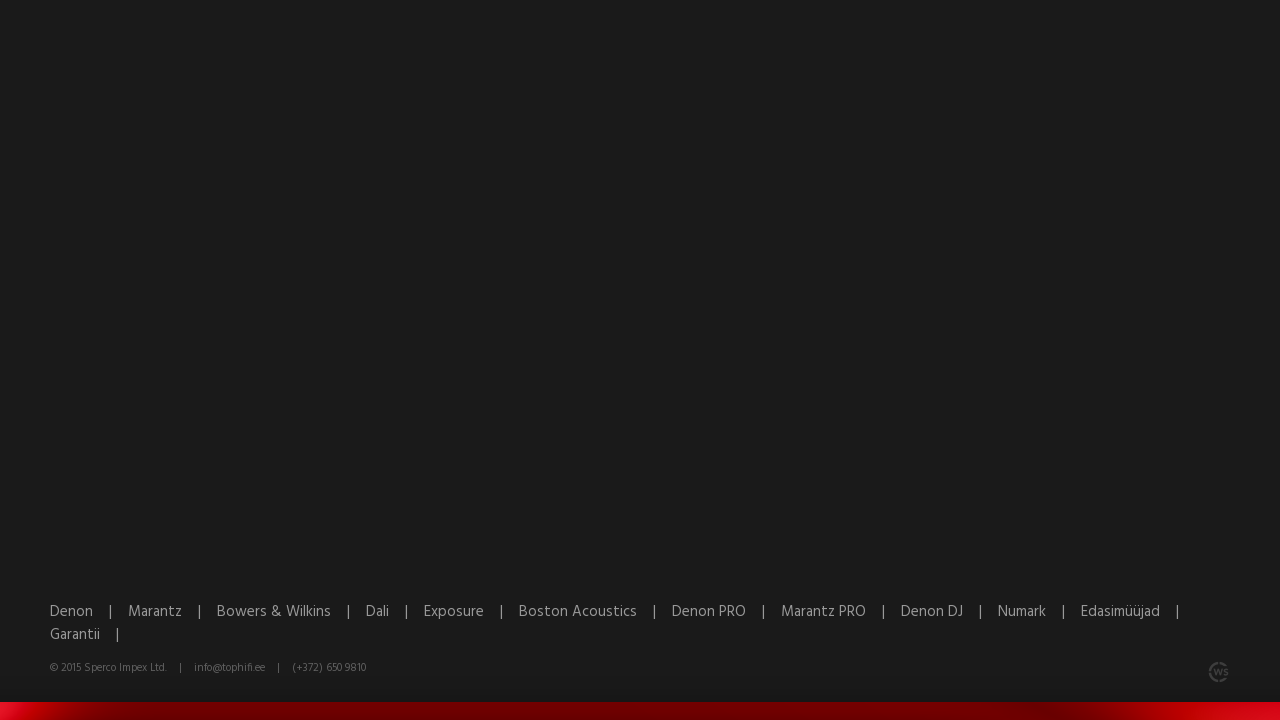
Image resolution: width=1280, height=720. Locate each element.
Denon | (89, 612)
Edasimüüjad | (1136, 612)
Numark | (1039, 612)
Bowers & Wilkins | (291, 612)
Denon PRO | (726, 612)
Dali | (395, 612)
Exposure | (471, 612)
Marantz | (172, 612)
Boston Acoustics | (595, 612)
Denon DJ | (949, 612)
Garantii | (90, 635)
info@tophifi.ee (229, 668)
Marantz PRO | (841, 612)
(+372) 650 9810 (329, 668)
